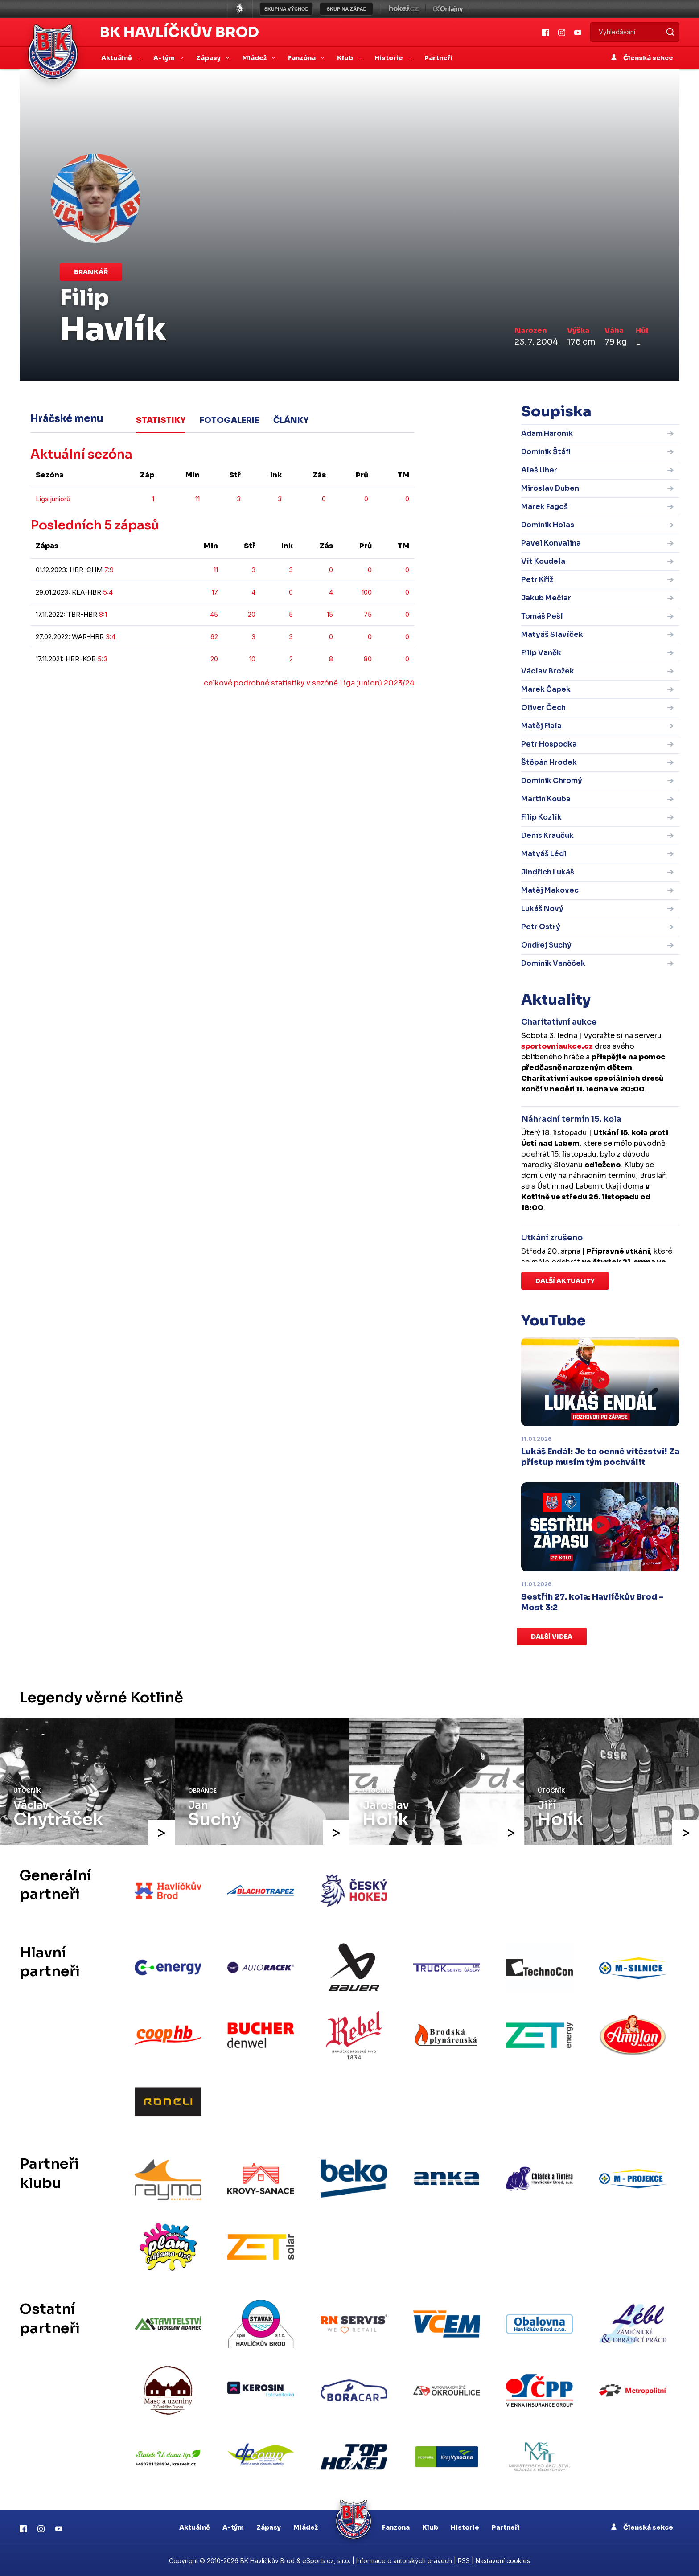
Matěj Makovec (550, 890)
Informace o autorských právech (404, 2560)
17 (215, 592)
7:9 (109, 570)
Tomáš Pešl (542, 616)
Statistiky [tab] (160, 420)
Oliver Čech (543, 707)
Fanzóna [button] (302, 58)
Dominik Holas (547, 524)
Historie (465, 2527)
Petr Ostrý (540, 926)
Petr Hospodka (549, 744)
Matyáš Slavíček (552, 634)
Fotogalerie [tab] (229, 420)
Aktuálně (194, 2527)
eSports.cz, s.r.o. (326, 2560)
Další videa (551, 1637)
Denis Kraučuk (547, 835)
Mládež (305, 2527)
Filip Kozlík (541, 817)
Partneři (438, 58)
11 (197, 499)
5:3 (102, 659)
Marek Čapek (546, 689)
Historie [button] (389, 58)
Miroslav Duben (550, 488)
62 (214, 636)
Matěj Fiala (541, 725)
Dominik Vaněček (553, 963)
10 (252, 659)
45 (214, 614)
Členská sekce (642, 58)
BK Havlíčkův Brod (179, 32)
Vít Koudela (543, 561)
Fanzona (396, 2527)
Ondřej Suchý (546, 945)
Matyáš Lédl (544, 853)
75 (368, 614)
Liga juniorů (53, 499)
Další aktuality (565, 1281)
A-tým (233, 2527)
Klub (430, 2527)
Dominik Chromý (551, 780)
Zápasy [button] (209, 58)
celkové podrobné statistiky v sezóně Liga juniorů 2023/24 (309, 683)
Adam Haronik (547, 433)
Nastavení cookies (503, 2560)
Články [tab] (290, 420)
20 (251, 614)
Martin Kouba (546, 799)
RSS (464, 2560)
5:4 (108, 592)
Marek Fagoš (544, 506)
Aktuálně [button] (117, 58)
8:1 (103, 614)
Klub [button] (345, 58)
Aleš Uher (539, 470)
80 (368, 659)
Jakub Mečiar (546, 598)
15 (330, 614)
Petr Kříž (537, 579)
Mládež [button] (255, 58)
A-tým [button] (164, 58)
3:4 (110, 636)
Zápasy (268, 2527)
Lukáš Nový (542, 908)
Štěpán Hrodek (549, 762)
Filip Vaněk (541, 652)
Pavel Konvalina (551, 543)
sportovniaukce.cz (557, 1046)
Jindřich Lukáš (547, 872)
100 (367, 592)
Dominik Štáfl (546, 451)
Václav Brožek (547, 671)
